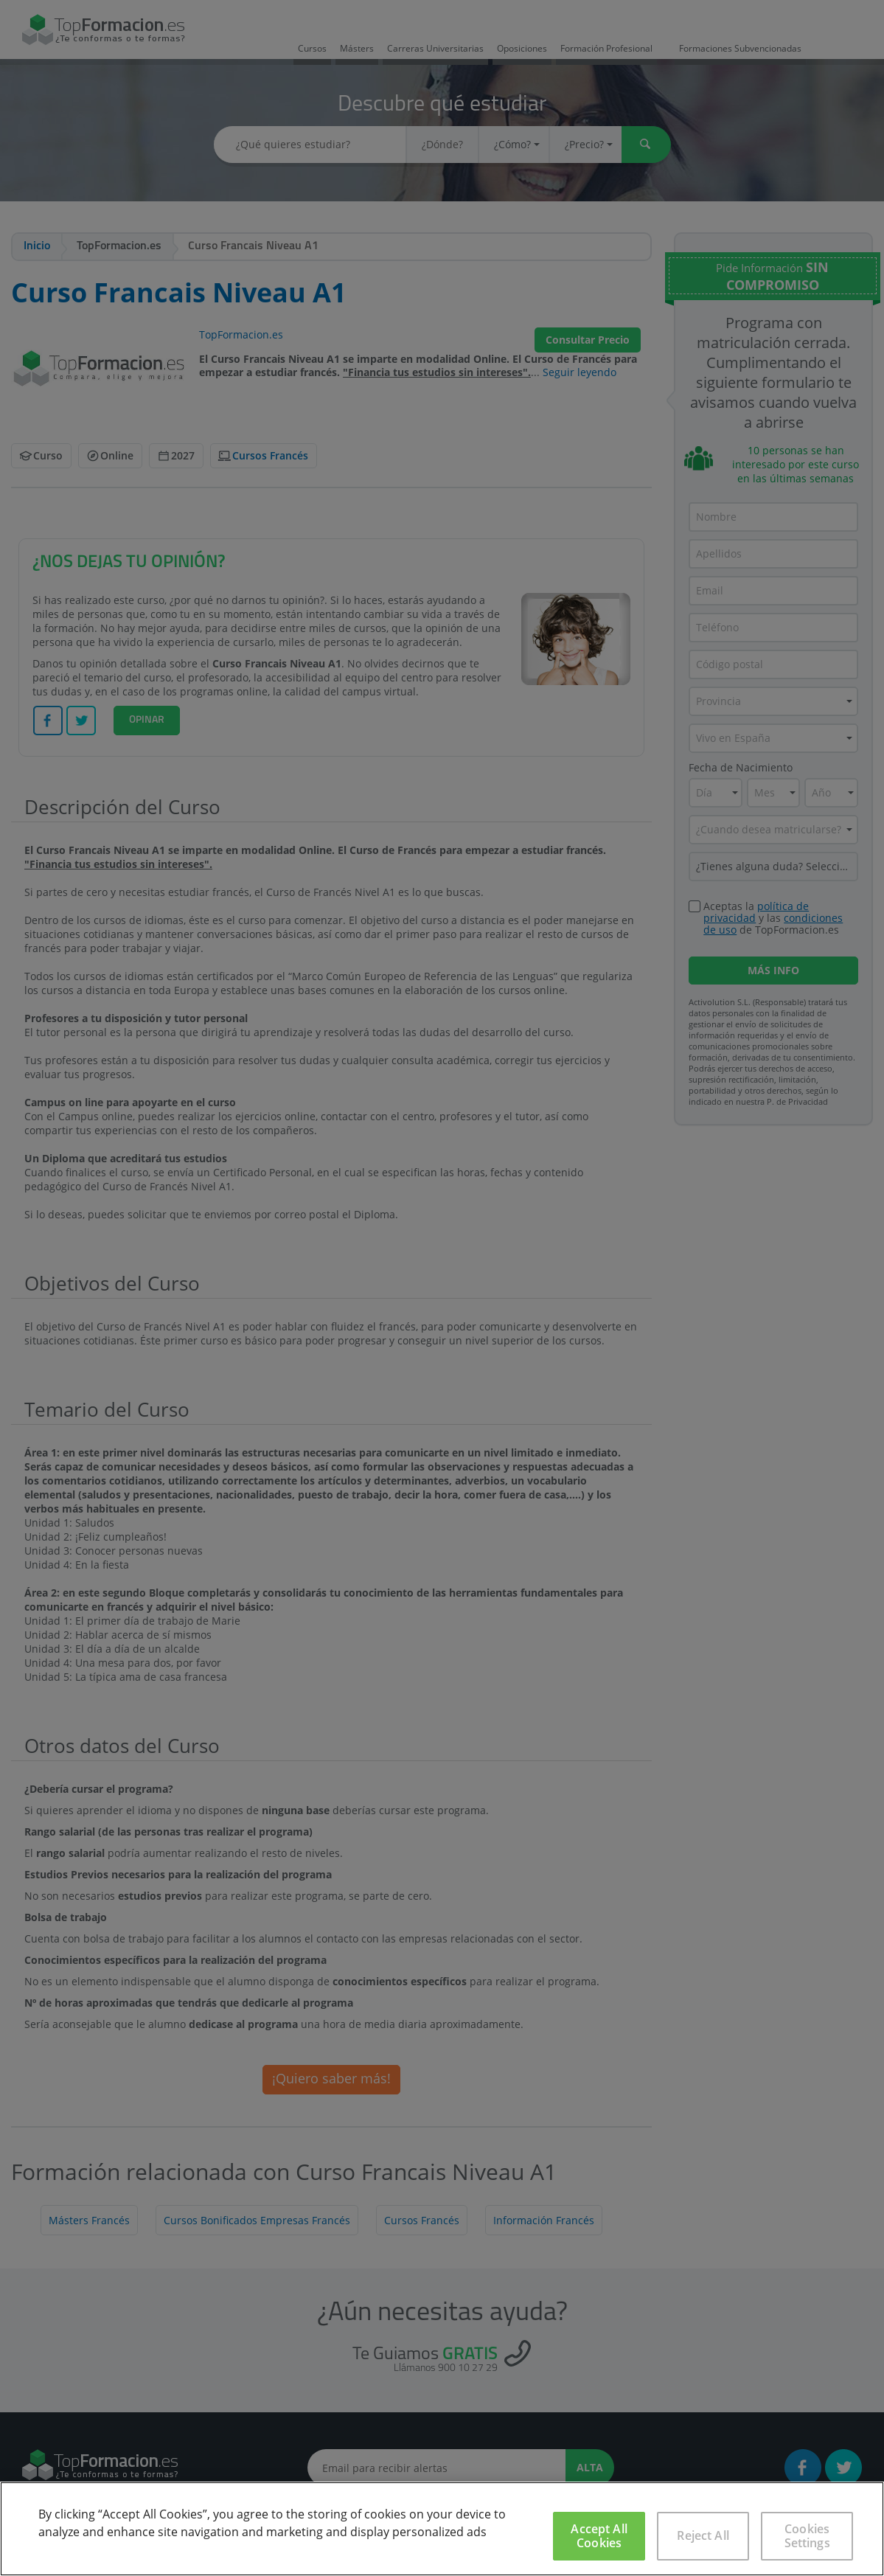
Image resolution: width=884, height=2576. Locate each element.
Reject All (703, 2535)
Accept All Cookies (599, 2536)
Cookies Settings (807, 2536)
